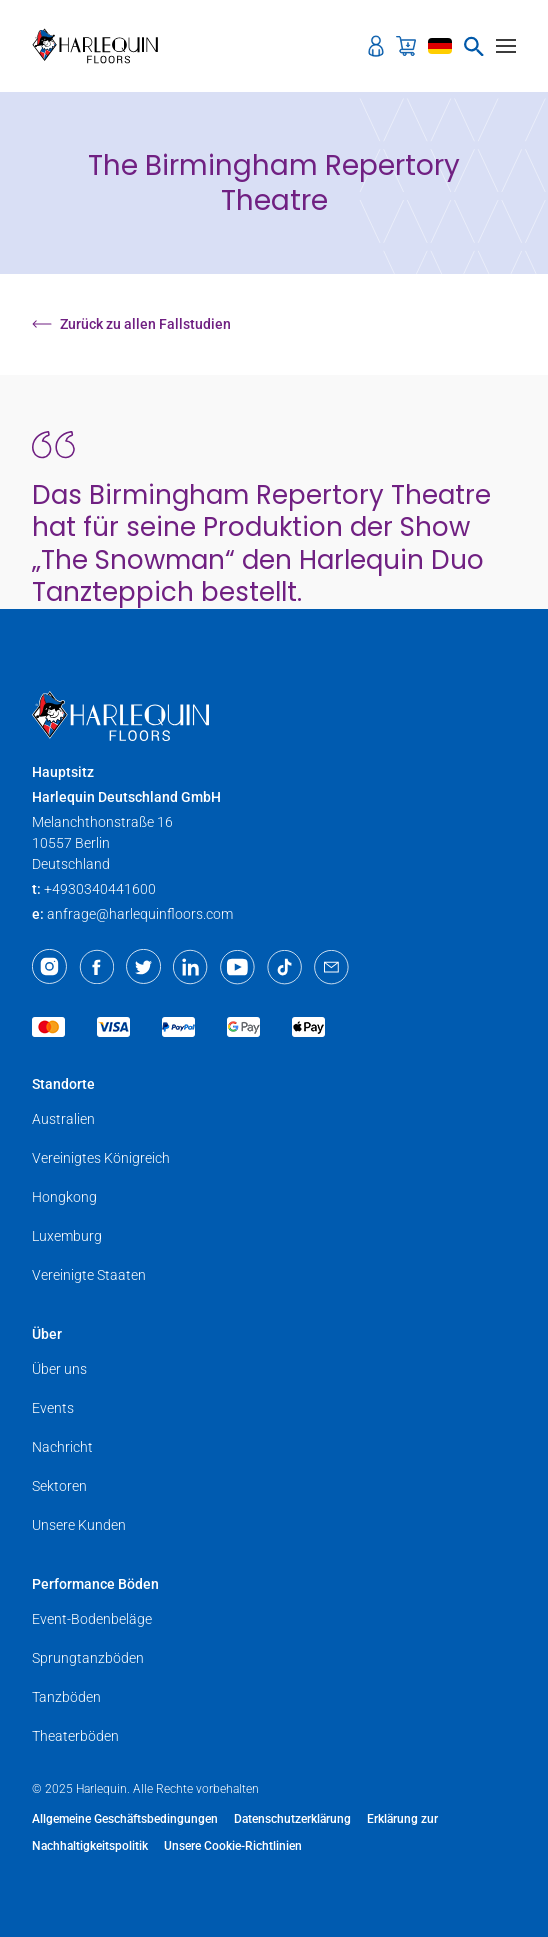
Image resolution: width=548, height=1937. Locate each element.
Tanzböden (66, 1697)
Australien (63, 1119)
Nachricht (62, 1447)
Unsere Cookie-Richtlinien (233, 1846)
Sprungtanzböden (88, 1658)
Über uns (59, 1369)
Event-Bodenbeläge (92, 1619)
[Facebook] (96, 967)
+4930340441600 (100, 889)
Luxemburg (67, 1236)
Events (53, 1408)
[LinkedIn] (190, 967)
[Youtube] (237, 967)
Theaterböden (75, 1736)
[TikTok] (284, 967)
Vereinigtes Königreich (101, 1158)
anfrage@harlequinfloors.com (140, 914)
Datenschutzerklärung (292, 1819)
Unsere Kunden (79, 1525)
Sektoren (59, 1486)
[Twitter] (143, 967)
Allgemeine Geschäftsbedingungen (125, 1819)
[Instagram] (49, 967)
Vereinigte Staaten (89, 1275)
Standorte (63, 1084)
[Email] (331, 967)
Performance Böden (95, 1584)
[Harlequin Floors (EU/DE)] (101, 46)
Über (47, 1334)
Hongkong (64, 1197)
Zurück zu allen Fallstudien (131, 324)
